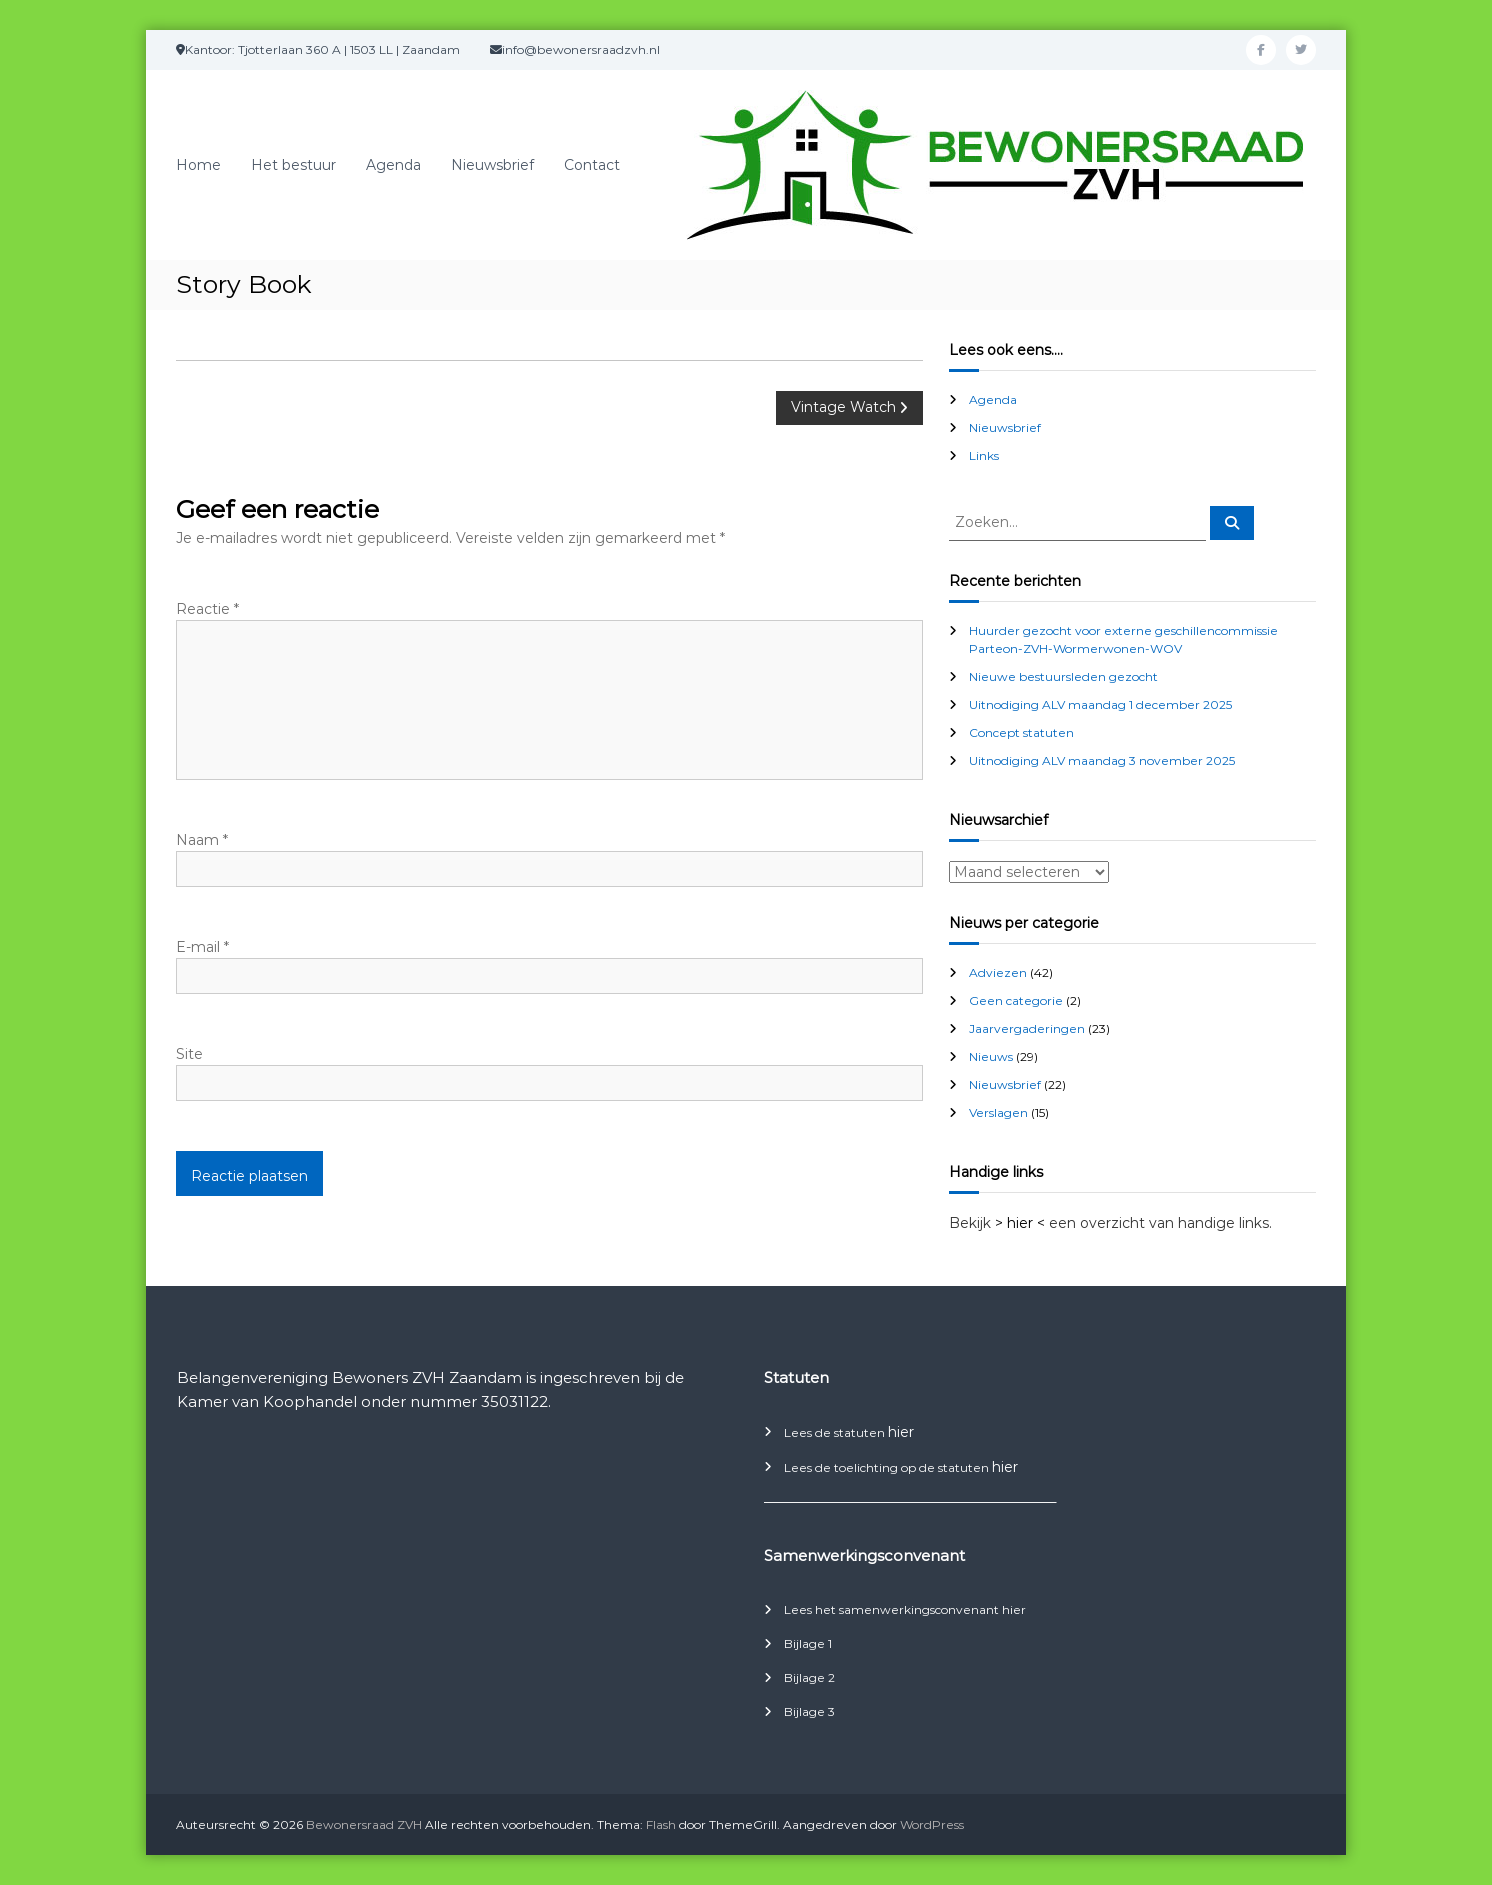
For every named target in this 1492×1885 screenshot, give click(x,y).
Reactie (207, 609)
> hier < (1020, 1223)
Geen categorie (1016, 1000)
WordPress (932, 1824)
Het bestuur (293, 165)
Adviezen (998, 972)
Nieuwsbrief (492, 165)
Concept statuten (1021, 732)
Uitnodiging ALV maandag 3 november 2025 (1102, 760)
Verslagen (998, 1112)
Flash (661, 1824)
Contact (592, 165)
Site (189, 1054)
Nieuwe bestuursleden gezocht (1063, 676)
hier (901, 1432)
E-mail (202, 947)
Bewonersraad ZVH (364, 1824)
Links (984, 455)
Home (198, 165)
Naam (202, 840)
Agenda (393, 165)
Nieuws (991, 1056)
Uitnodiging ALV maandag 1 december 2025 (1100, 704)
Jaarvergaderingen (1027, 1028)
